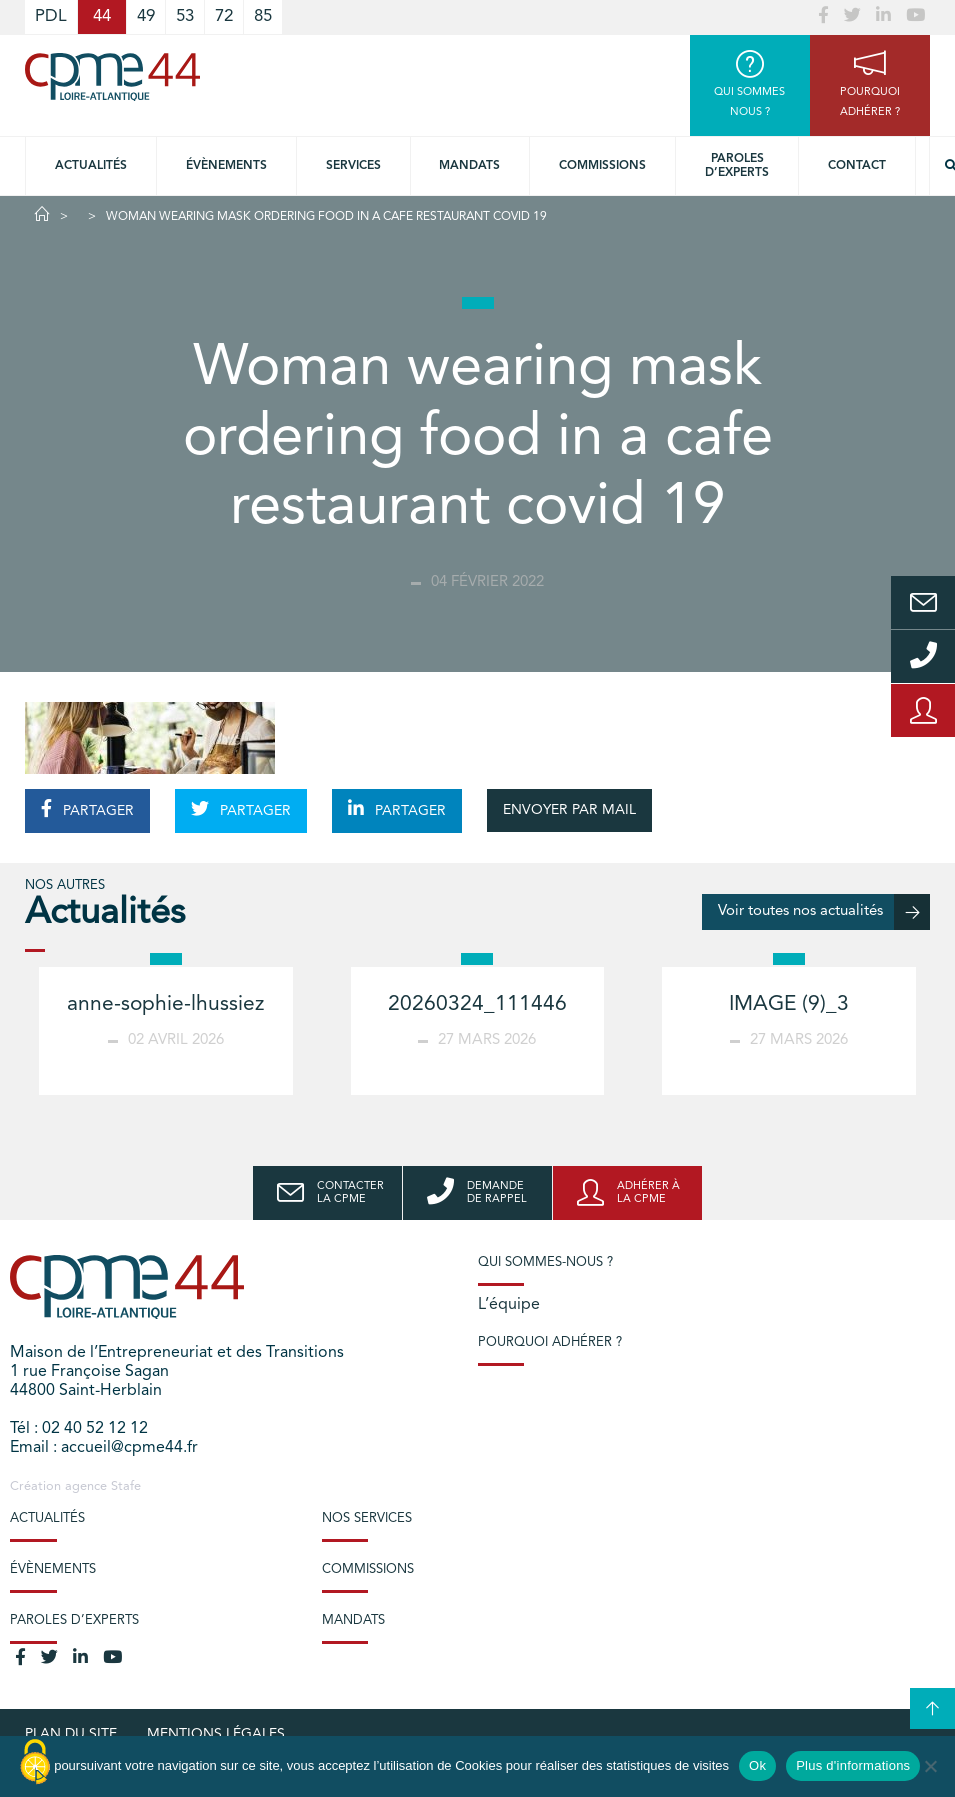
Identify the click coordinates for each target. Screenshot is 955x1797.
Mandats (469, 166)
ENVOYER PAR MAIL (569, 810)
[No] (930, 1766)
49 (146, 16)
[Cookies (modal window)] (35, 1763)
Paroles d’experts (737, 166)
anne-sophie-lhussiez (165, 1004)
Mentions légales (216, 1734)
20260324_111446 (477, 1004)
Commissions (602, 166)
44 (102, 16)
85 (263, 16)
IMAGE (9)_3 (789, 1004)
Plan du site (71, 1734)
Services (353, 166)
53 (185, 16)
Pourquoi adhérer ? (550, 1342)
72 (224, 16)
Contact (857, 166)
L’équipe (509, 1305)
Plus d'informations (853, 1765)
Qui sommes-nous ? (545, 1262)
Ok (757, 1765)
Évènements (226, 166)
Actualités (91, 166)
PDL (51, 16)
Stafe (126, 1486)
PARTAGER (87, 809)
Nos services (367, 1518)
